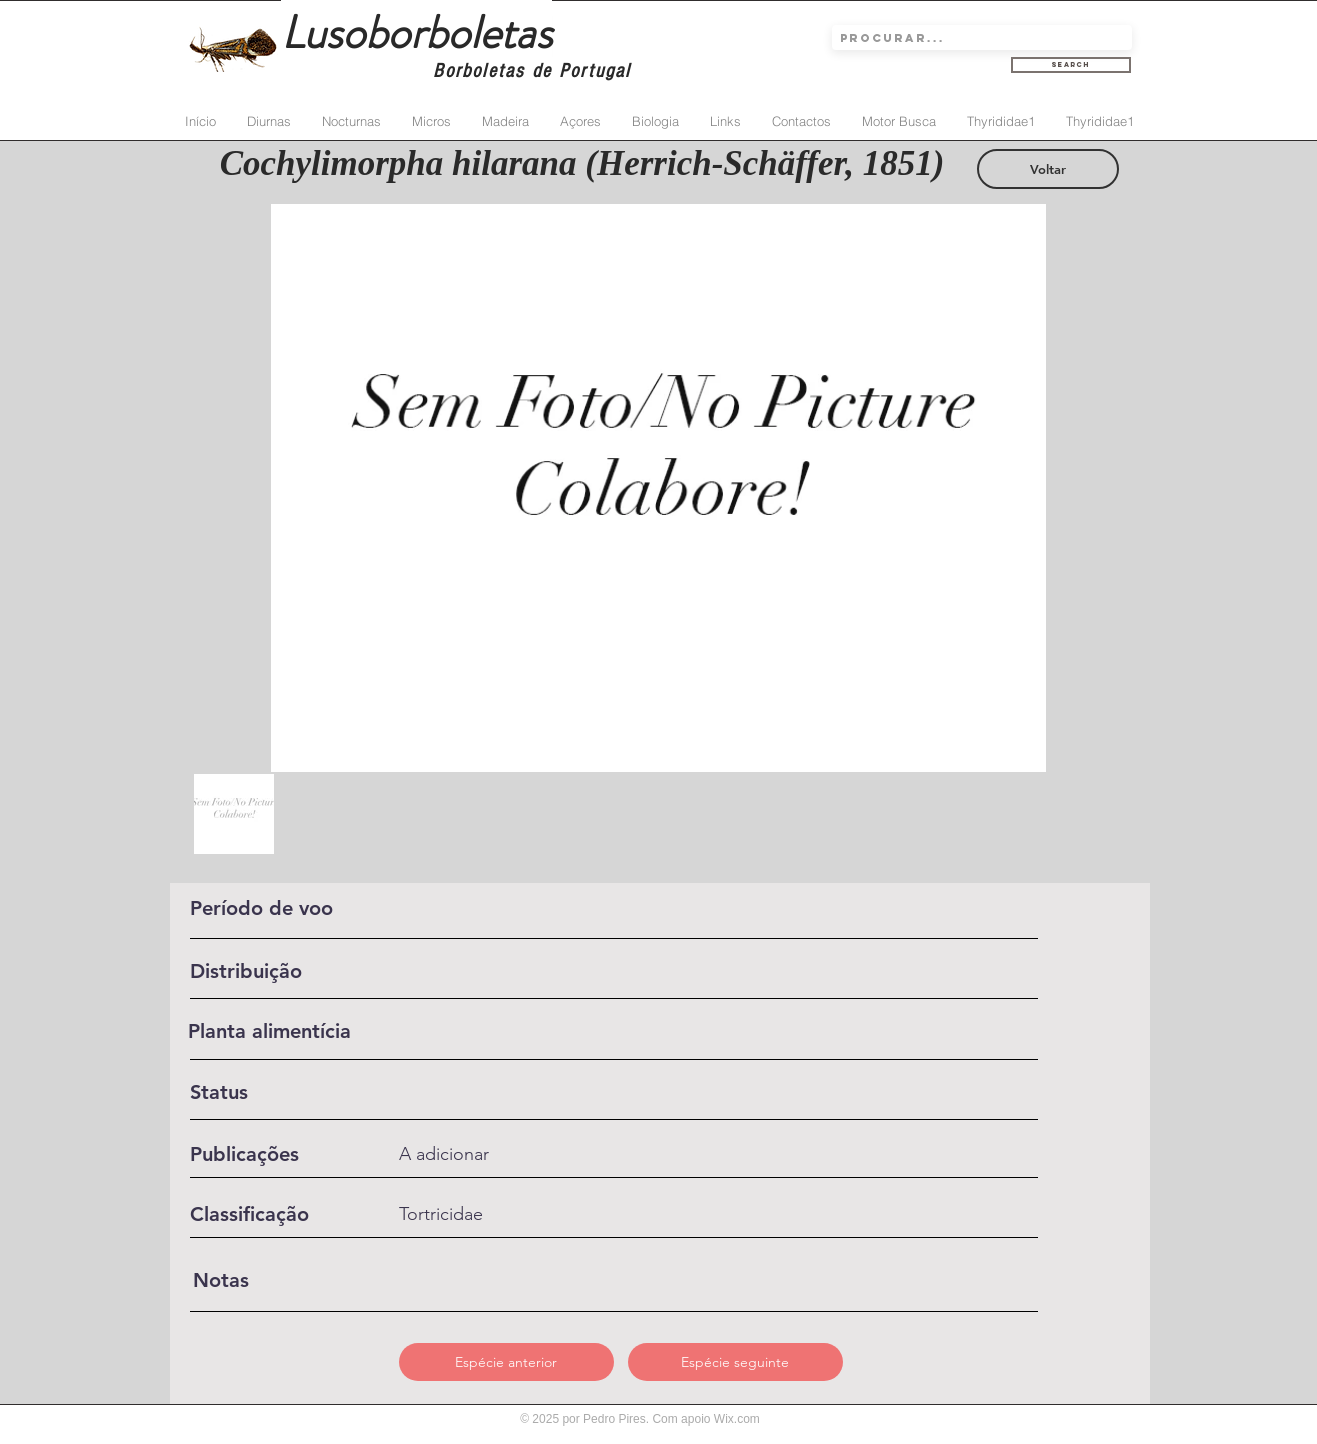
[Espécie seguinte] (735, 1362)
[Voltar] (1048, 169)
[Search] (1071, 65)
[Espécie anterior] (506, 1362)
